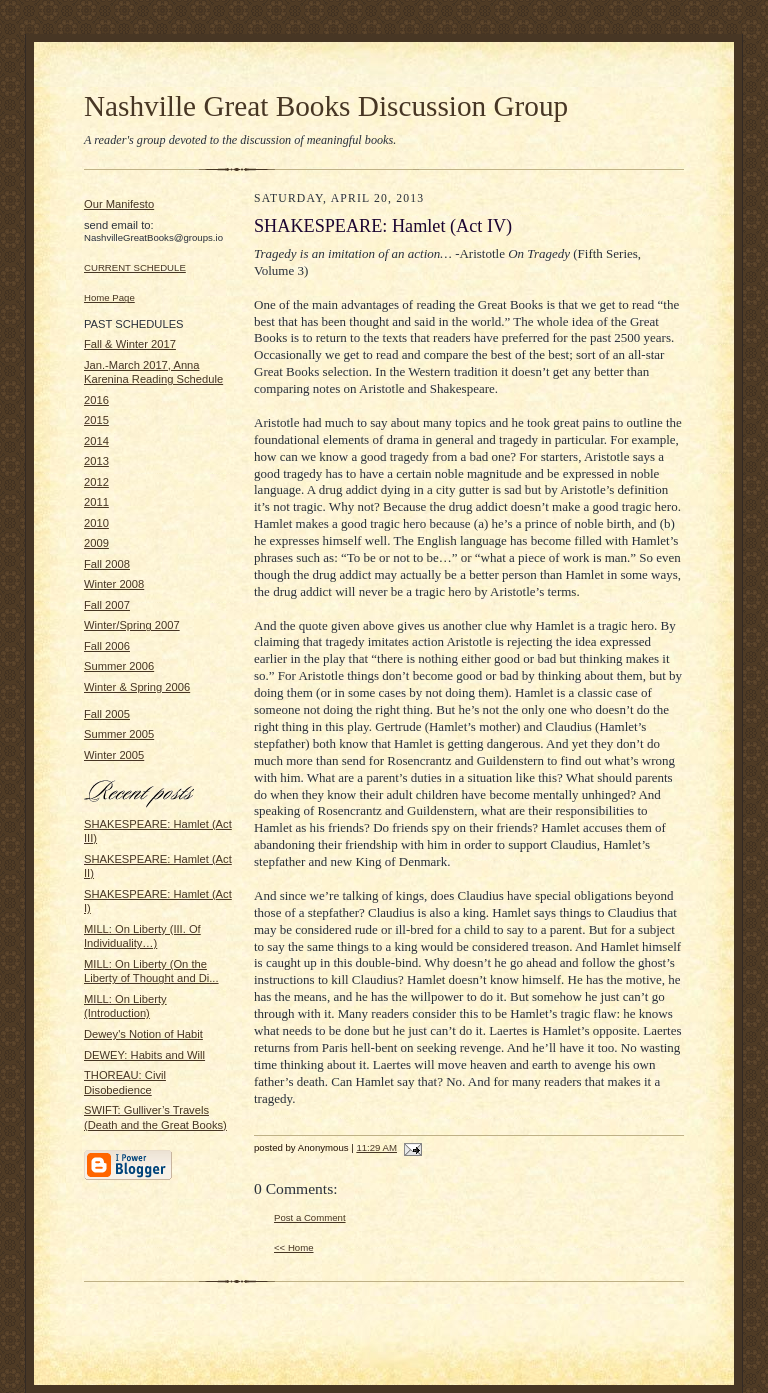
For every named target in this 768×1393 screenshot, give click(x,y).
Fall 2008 (107, 564)
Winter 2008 (114, 584)
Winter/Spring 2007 (132, 625)
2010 (96, 523)
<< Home (294, 1247)
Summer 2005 (119, 734)
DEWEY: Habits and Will (144, 1055)
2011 (96, 502)
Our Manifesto (119, 204)
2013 (96, 461)
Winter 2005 (114, 755)
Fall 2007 (107, 605)
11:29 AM (376, 1147)
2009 (96, 543)
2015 (96, 420)
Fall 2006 (107, 646)
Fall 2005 (107, 714)
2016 (96, 400)
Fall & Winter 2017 (130, 344)
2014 (96, 441)
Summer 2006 (119, 666)
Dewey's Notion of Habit (143, 1034)
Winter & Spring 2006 (137, 687)
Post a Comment (310, 1217)
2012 (96, 482)
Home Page (109, 297)
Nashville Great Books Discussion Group (326, 106)
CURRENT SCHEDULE (135, 267)
